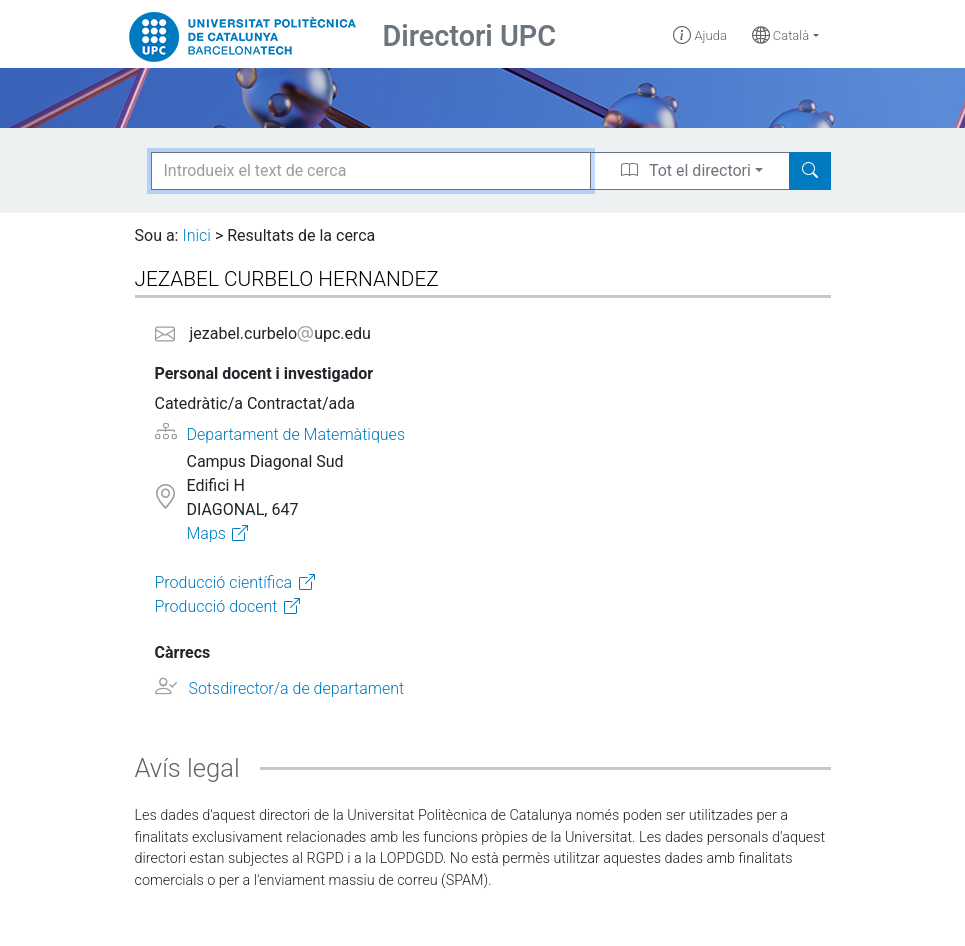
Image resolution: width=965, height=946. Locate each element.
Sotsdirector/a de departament (296, 688)
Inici (196, 235)
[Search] (810, 171)
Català (781, 35)
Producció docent (216, 606)
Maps (205, 533)
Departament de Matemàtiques (296, 434)
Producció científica (224, 582)
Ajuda (700, 35)
